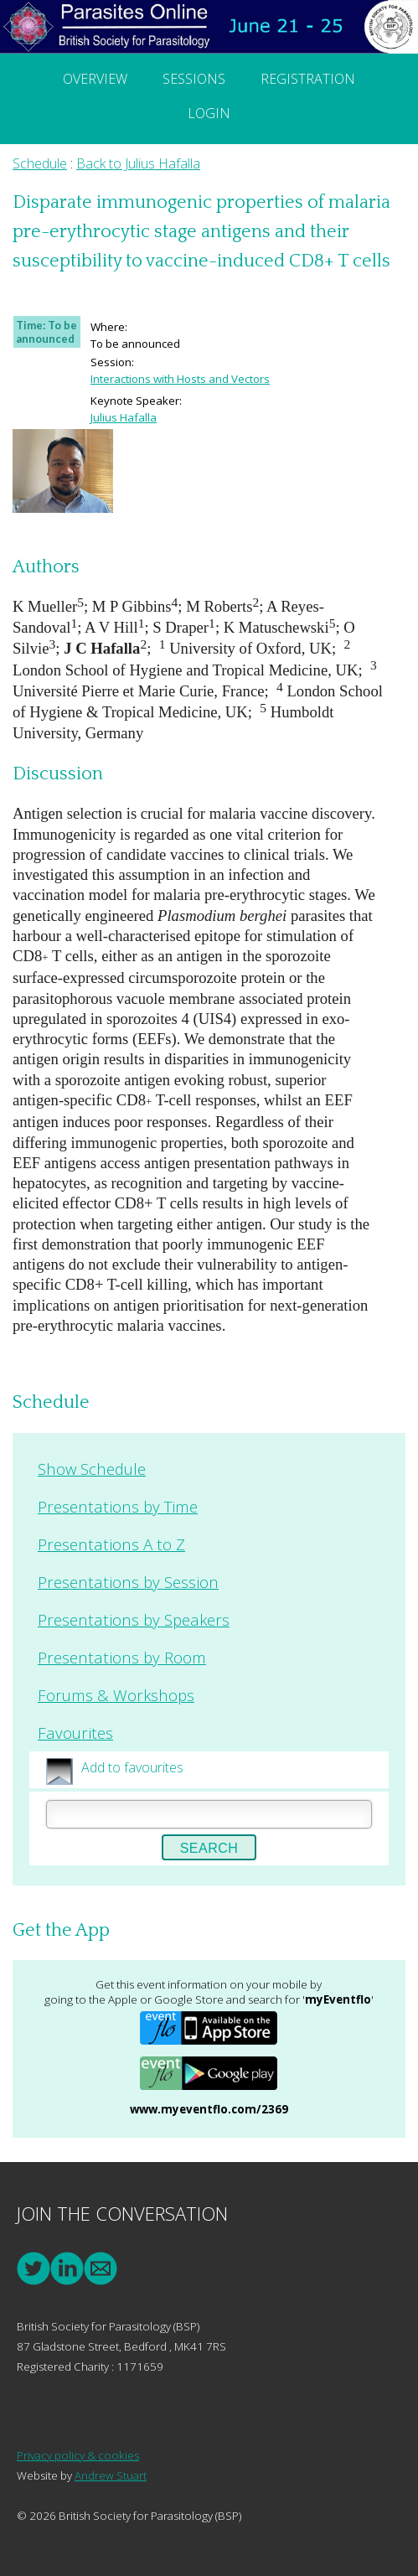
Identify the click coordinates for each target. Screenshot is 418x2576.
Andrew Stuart (111, 2475)
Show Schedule (92, 1468)
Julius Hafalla (123, 417)
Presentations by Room (122, 1657)
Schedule (40, 163)
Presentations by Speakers (134, 1619)
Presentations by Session (128, 1581)
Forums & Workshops (116, 1694)
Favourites (75, 1732)
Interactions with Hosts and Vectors (180, 378)
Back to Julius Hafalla (138, 163)
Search (209, 1848)
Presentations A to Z (111, 1544)
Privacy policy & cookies (78, 2455)
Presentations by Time (118, 1506)
